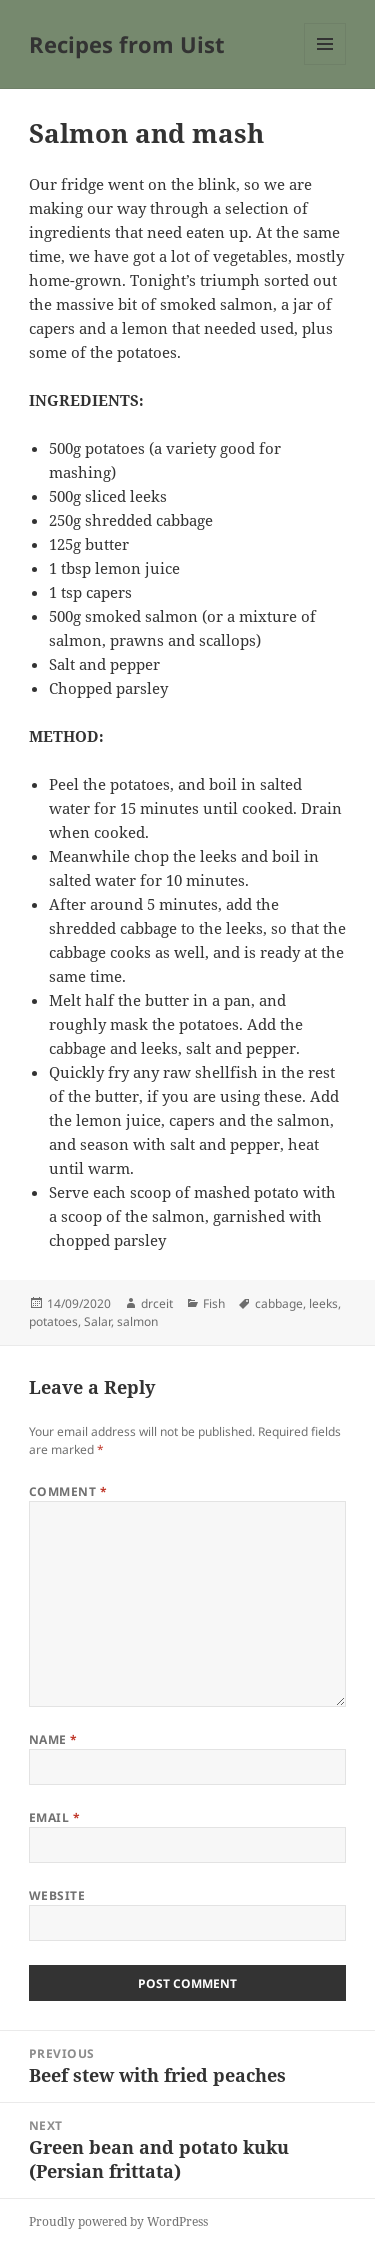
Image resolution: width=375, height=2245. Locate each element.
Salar (97, 1321)
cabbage (279, 1303)
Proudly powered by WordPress (118, 2221)
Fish (214, 1303)
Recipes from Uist (127, 44)
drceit (157, 1303)
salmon (137, 1321)
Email (54, 1817)
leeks (323, 1303)
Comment (68, 1491)
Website (57, 1895)
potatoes (53, 1321)
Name (53, 1739)
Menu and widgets (325, 64)
